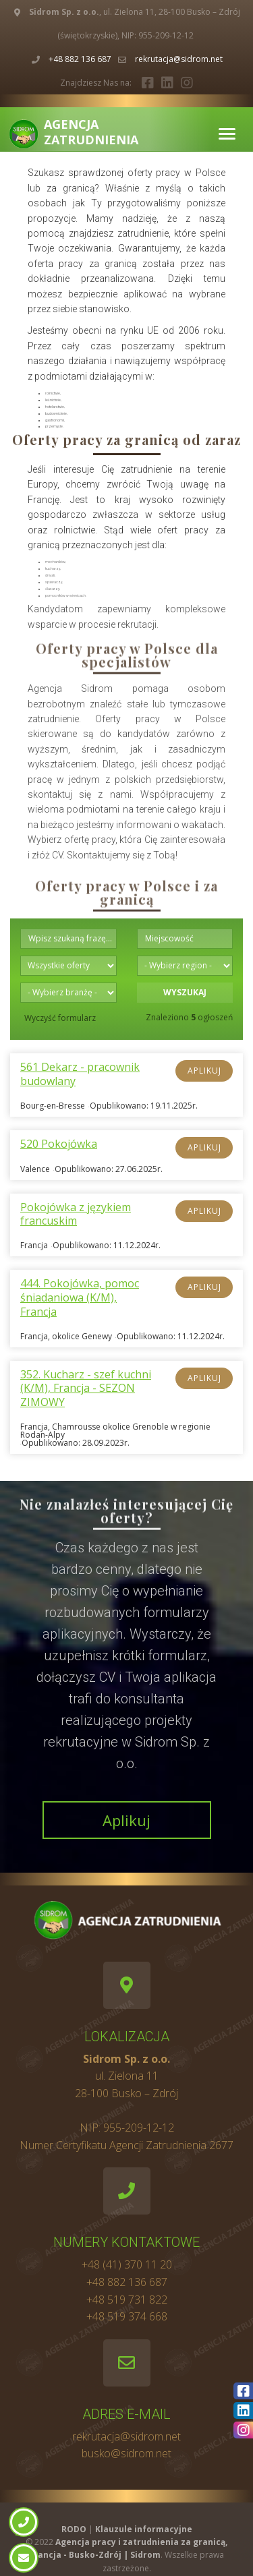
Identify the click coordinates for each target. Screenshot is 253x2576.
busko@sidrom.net (126, 2453)
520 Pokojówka (58, 1144)
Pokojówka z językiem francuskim (75, 1214)
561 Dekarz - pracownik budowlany (80, 1074)
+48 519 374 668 (126, 2316)
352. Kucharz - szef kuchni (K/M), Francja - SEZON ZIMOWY (85, 1388)
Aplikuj (204, 1070)
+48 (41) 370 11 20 (127, 2264)
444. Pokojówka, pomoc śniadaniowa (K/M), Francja (79, 1297)
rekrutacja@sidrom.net (179, 59)
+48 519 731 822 (126, 2299)
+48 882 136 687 (80, 59)
